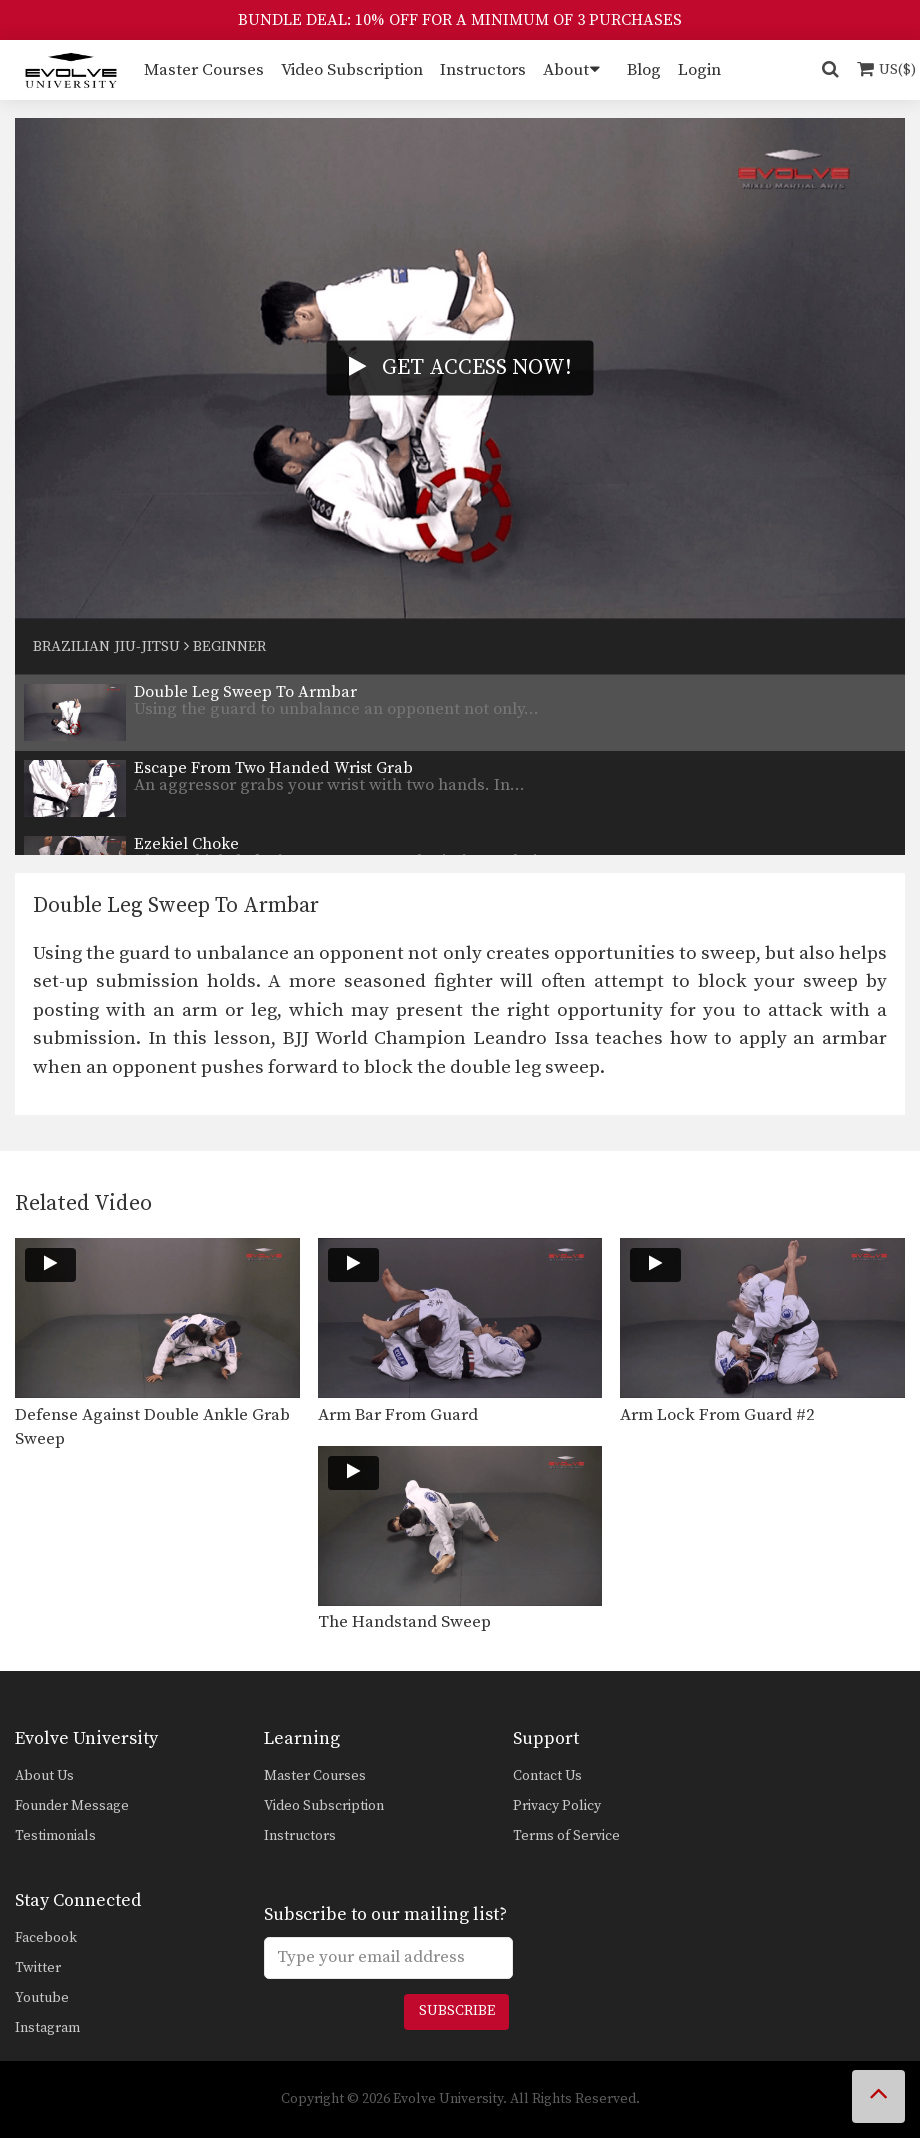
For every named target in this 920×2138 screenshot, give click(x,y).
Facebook (46, 1938)
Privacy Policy (557, 1806)
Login (699, 70)
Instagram (47, 2028)
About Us (44, 1776)
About (566, 70)
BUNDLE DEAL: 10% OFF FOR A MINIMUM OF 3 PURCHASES (460, 20)
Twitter (38, 1968)
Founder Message (72, 1806)
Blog (644, 70)
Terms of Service (566, 1836)
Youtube (42, 1998)
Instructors (483, 70)
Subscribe (457, 2011)
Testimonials (55, 1836)
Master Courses (204, 70)
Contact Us (547, 1776)
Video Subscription (352, 70)
